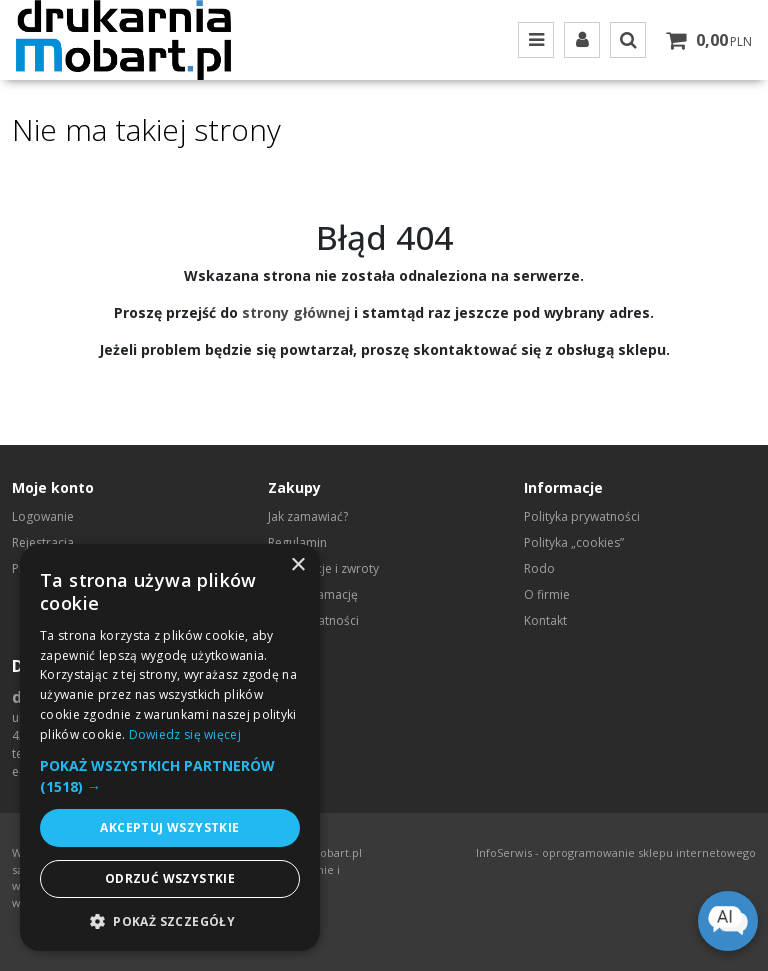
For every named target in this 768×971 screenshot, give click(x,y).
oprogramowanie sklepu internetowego (649, 852)
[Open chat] (728, 921)
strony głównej (296, 312)
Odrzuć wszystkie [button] (170, 878)
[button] (170, 776)
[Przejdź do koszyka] (724, 40)
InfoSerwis (504, 852)
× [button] (297, 565)
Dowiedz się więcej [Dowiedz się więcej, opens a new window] (185, 734)
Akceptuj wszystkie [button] (169, 827)
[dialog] (170, 747)
